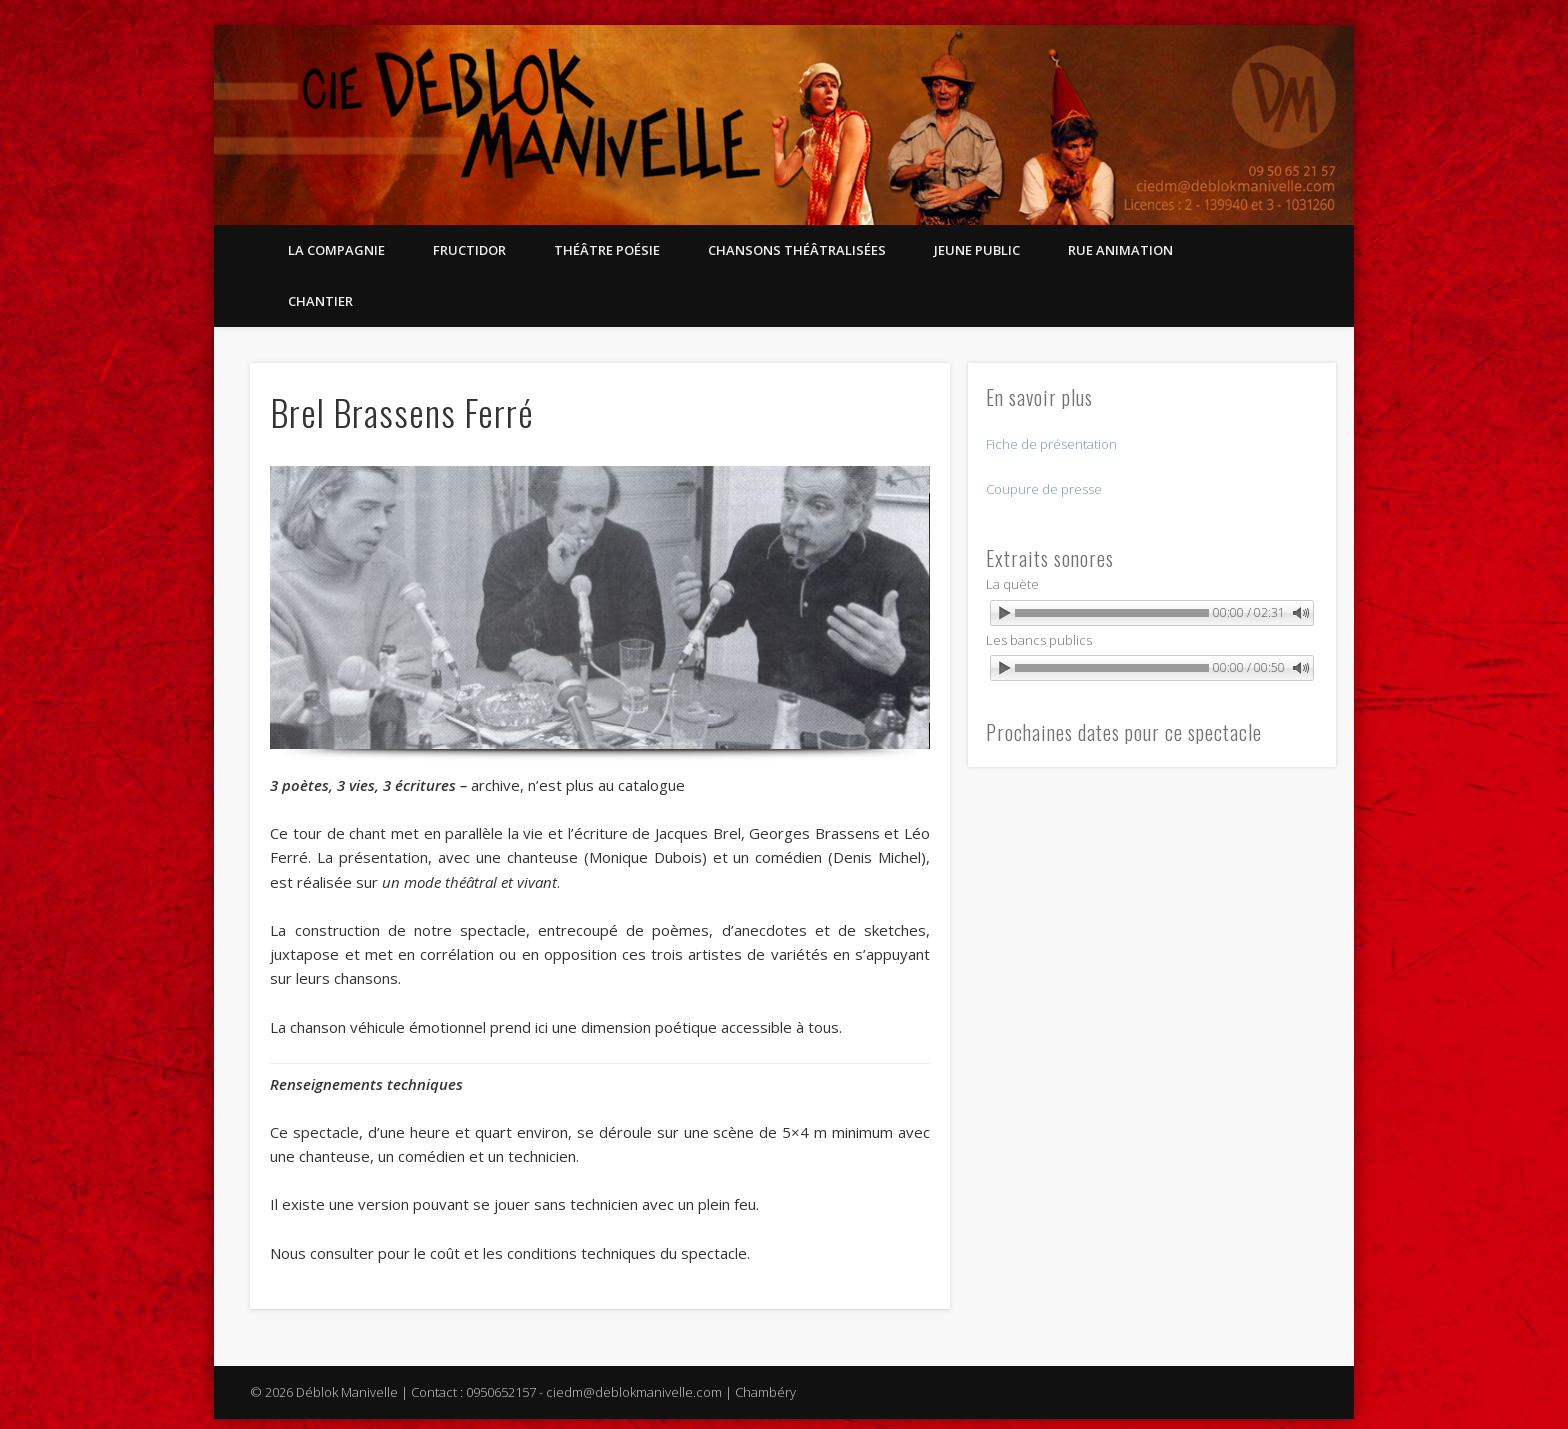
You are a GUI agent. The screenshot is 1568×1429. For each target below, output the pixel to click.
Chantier (320, 301)
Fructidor (469, 250)
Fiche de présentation (1051, 444)
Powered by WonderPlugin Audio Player (1225, 635)
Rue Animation (1120, 250)
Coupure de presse (1044, 489)
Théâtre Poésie (607, 250)
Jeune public (977, 250)
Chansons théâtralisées (797, 250)
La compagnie (336, 250)
